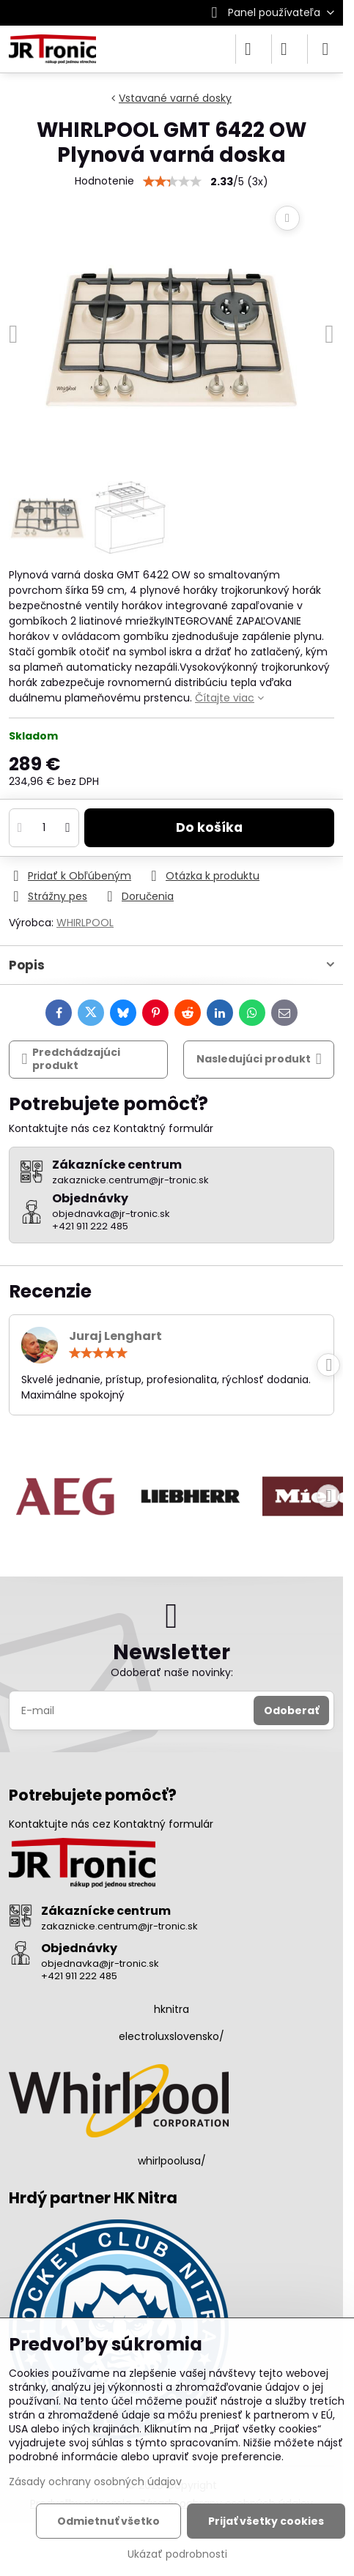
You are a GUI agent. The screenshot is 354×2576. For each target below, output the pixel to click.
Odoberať (291, 1710)
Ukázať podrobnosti (177, 2554)
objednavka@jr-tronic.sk (100, 1963)
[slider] (98, 1353)
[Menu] (325, 49)
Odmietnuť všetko (108, 2521)
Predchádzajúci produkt (71, 1059)
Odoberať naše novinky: (172, 1672)
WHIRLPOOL (85, 922)
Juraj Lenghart (115, 1336)
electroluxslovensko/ (171, 2036)
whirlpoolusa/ (172, 2161)
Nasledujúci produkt (259, 1059)
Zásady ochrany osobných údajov (95, 2481)
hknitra (171, 2009)
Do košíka (209, 827)
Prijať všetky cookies (266, 2521)
